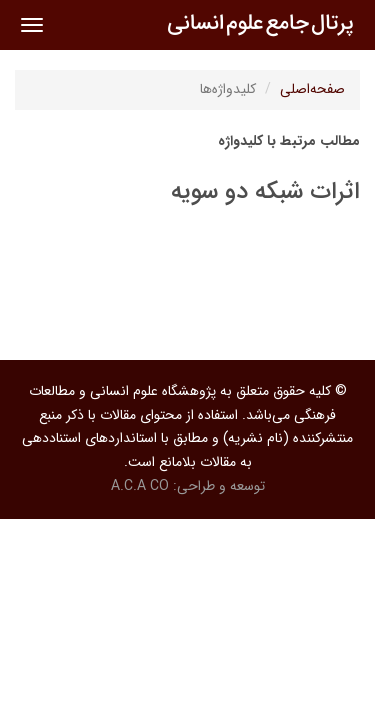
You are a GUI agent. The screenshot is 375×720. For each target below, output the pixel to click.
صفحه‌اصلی (312, 89)
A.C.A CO (140, 486)
